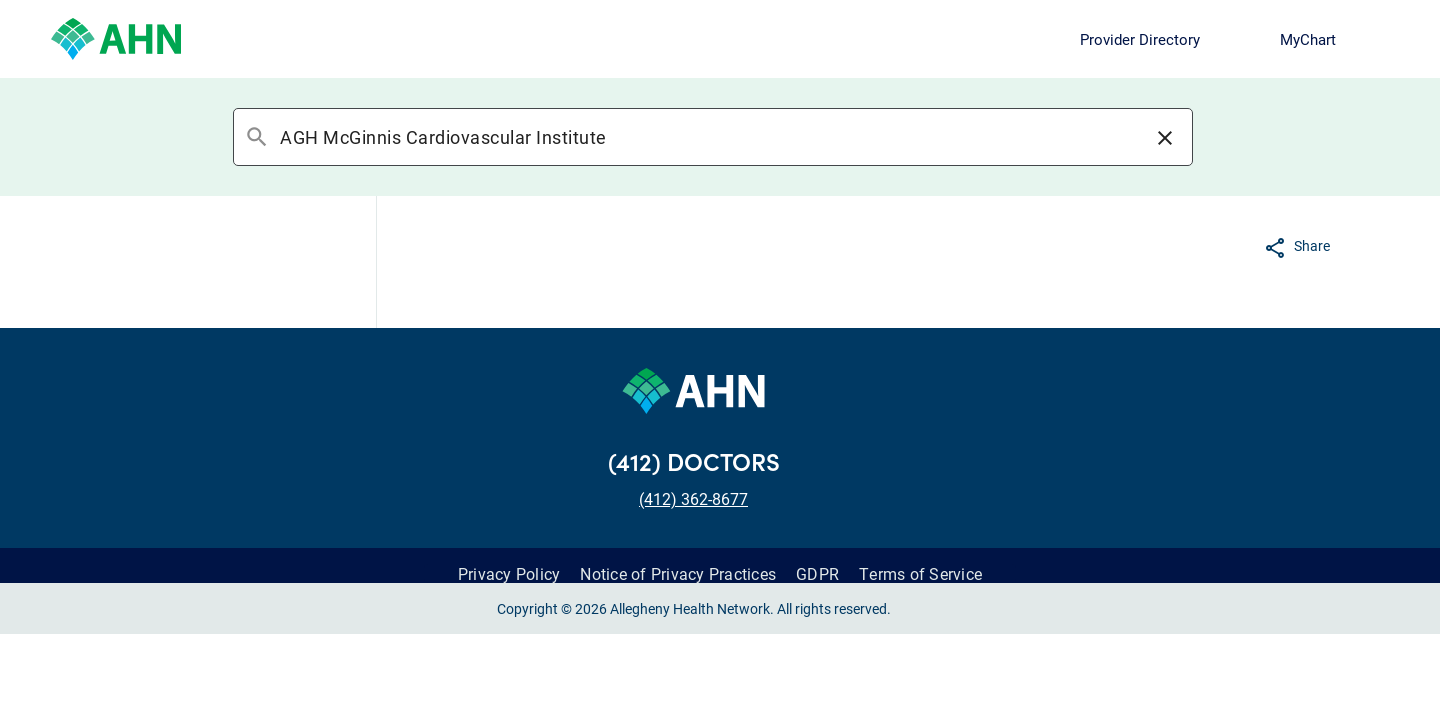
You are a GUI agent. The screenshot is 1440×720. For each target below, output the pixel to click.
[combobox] (712, 137)
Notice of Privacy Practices (678, 573)
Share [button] (1312, 245)
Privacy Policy (509, 573)
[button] (1165, 137)
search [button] (257, 137)
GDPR (817, 573)
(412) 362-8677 (693, 498)
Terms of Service (920, 573)
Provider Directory (1140, 39)
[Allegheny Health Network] (116, 39)
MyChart (1308, 39)
